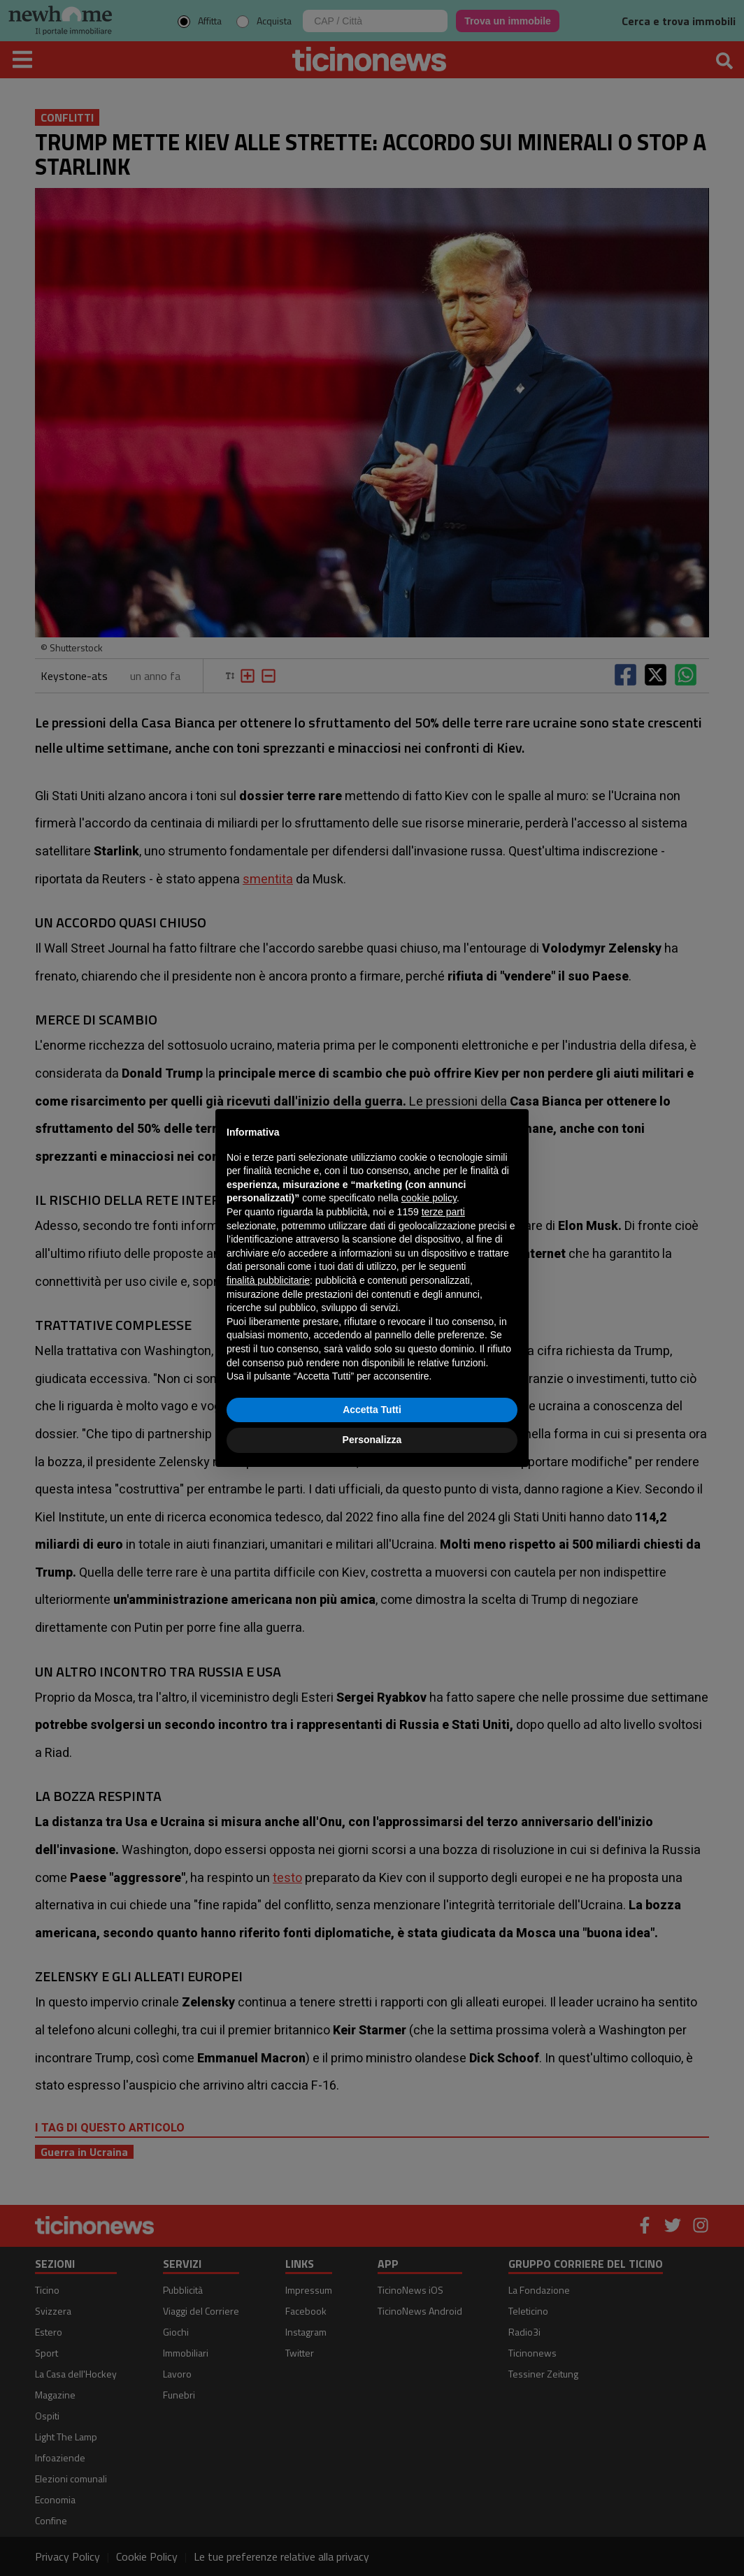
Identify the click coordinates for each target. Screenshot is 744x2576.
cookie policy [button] (429, 1197)
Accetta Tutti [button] (372, 1409)
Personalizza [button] (372, 1439)
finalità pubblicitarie (268, 1280)
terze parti (443, 1211)
